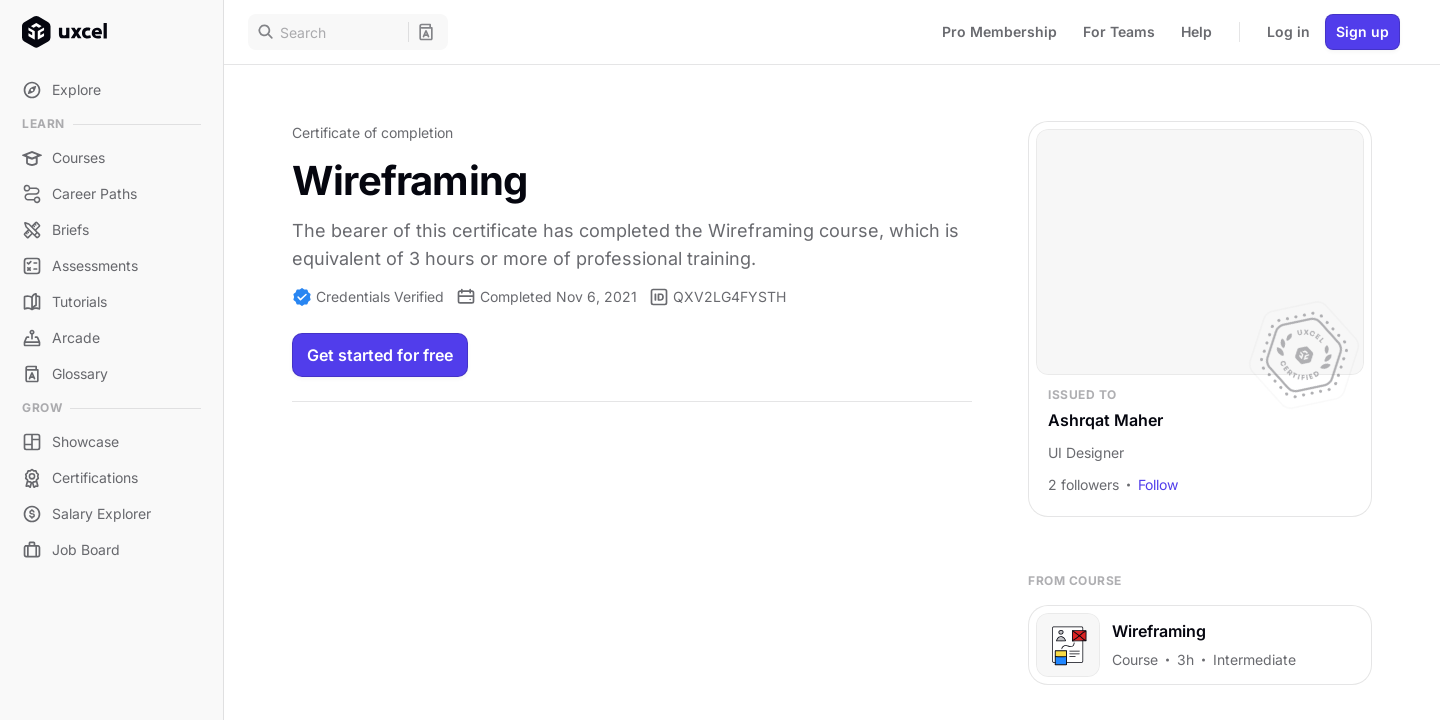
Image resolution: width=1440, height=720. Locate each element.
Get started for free (380, 355)
